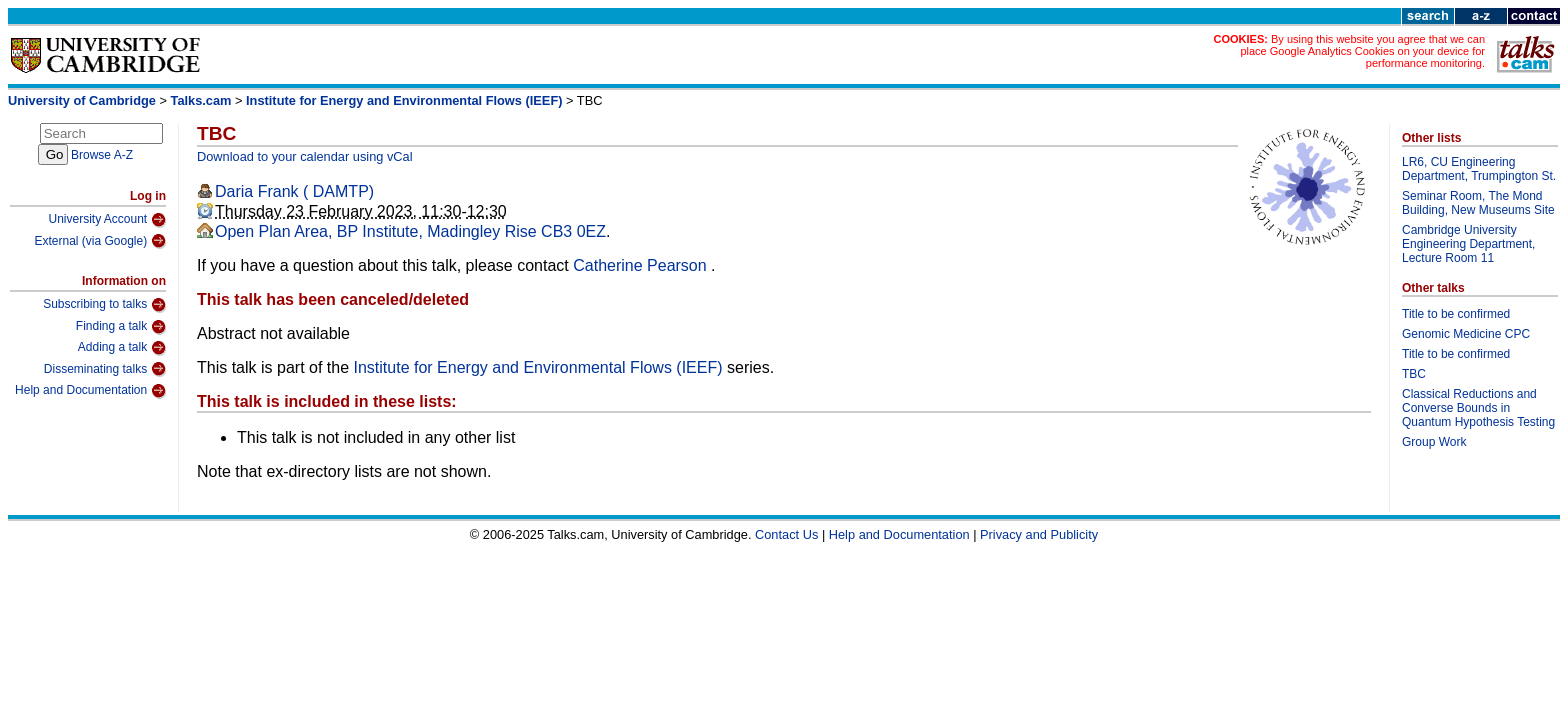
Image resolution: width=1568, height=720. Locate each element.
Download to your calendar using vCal (305, 156)
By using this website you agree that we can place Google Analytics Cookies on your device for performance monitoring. (1362, 51)
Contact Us (786, 534)
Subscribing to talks (104, 305)
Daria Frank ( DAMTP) (294, 191)
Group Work (1434, 442)
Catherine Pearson (642, 265)
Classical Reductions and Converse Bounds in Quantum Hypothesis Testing (1478, 408)
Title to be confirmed (1456, 314)
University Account (107, 220)
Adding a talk (122, 348)
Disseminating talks (105, 369)
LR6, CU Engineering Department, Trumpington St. (1479, 169)
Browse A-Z (102, 155)
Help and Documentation (90, 391)
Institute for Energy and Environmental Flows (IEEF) (404, 100)
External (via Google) (100, 241)
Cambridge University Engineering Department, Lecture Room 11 (1468, 244)
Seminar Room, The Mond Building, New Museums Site (1478, 203)
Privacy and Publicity (1039, 534)
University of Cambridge (82, 100)
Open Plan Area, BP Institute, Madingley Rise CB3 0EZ (410, 231)
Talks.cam (201, 100)
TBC (1414, 374)
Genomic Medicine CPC (1466, 334)
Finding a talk (121, 327)
